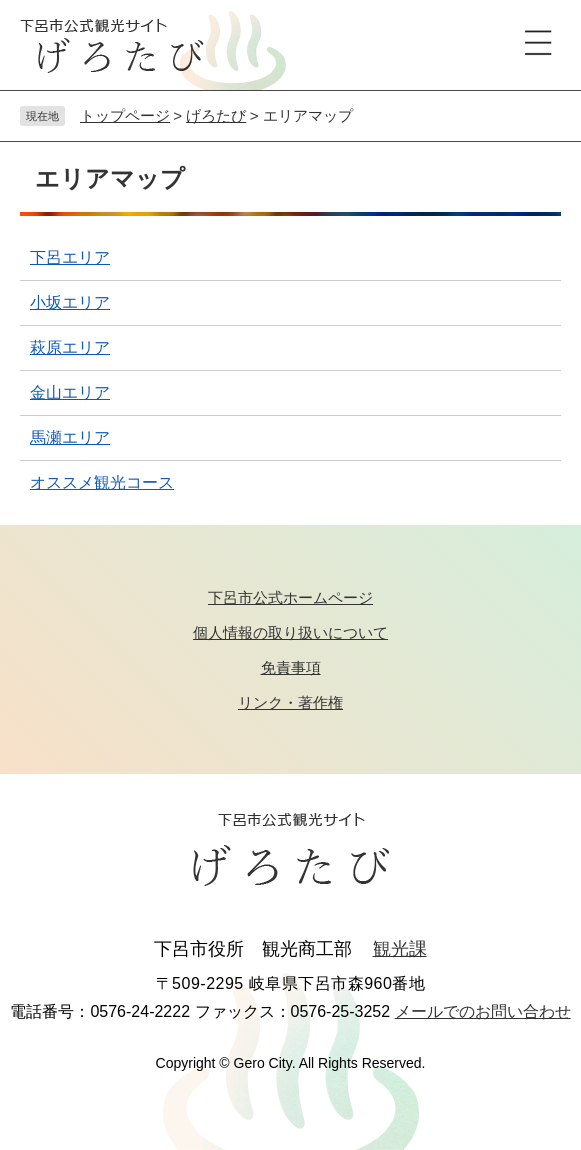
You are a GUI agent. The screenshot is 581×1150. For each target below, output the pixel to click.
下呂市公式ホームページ (290, 597)
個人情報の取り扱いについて (290, 632)
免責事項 (291, 667)
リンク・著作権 (290, 702)
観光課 (400, 949)
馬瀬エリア (70, 437)
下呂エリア (70, 257)
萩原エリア (70, 347)
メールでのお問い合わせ (483, 1011)
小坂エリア (70, 302)
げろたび (216, 115)
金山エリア (70, 392)
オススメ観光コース (102, 482)
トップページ (125, 115)
